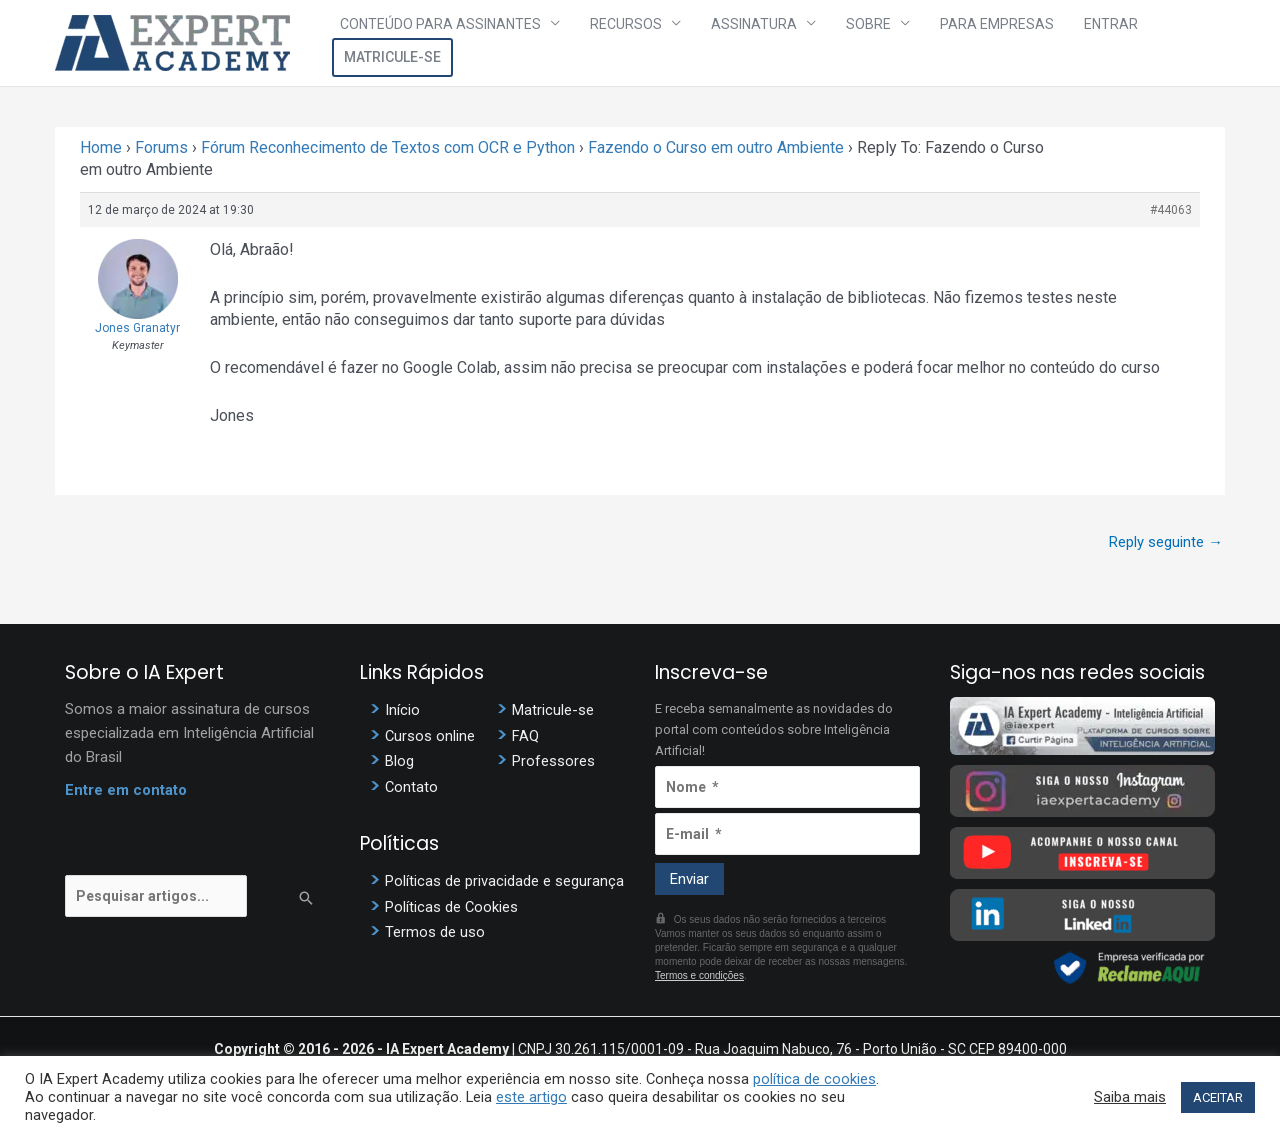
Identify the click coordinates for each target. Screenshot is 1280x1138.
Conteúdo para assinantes (461, 43)
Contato (412, 786)
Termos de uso (435, 929)
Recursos (633, 43)
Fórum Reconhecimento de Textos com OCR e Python (388, 147)
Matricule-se (1164, 43)
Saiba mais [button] (1130, 1097)
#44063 (1171, 210)
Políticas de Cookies (452, 904)
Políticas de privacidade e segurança (504, 879)
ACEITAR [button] (1218, 1097)
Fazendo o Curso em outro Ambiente (716, 147)
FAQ (525, 736)
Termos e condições (699, 976)
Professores (553, 761)
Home (101, 147)
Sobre (847, 43)
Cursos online (430, 736)
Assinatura (747, 43)
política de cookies (814, 1079)
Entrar (1062, 43)
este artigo (531, 1097)
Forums (161, 147)
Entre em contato (126, 792)
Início (402, 711)
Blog (399, 761)
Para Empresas (962, 43)
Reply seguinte (1166, 542)
